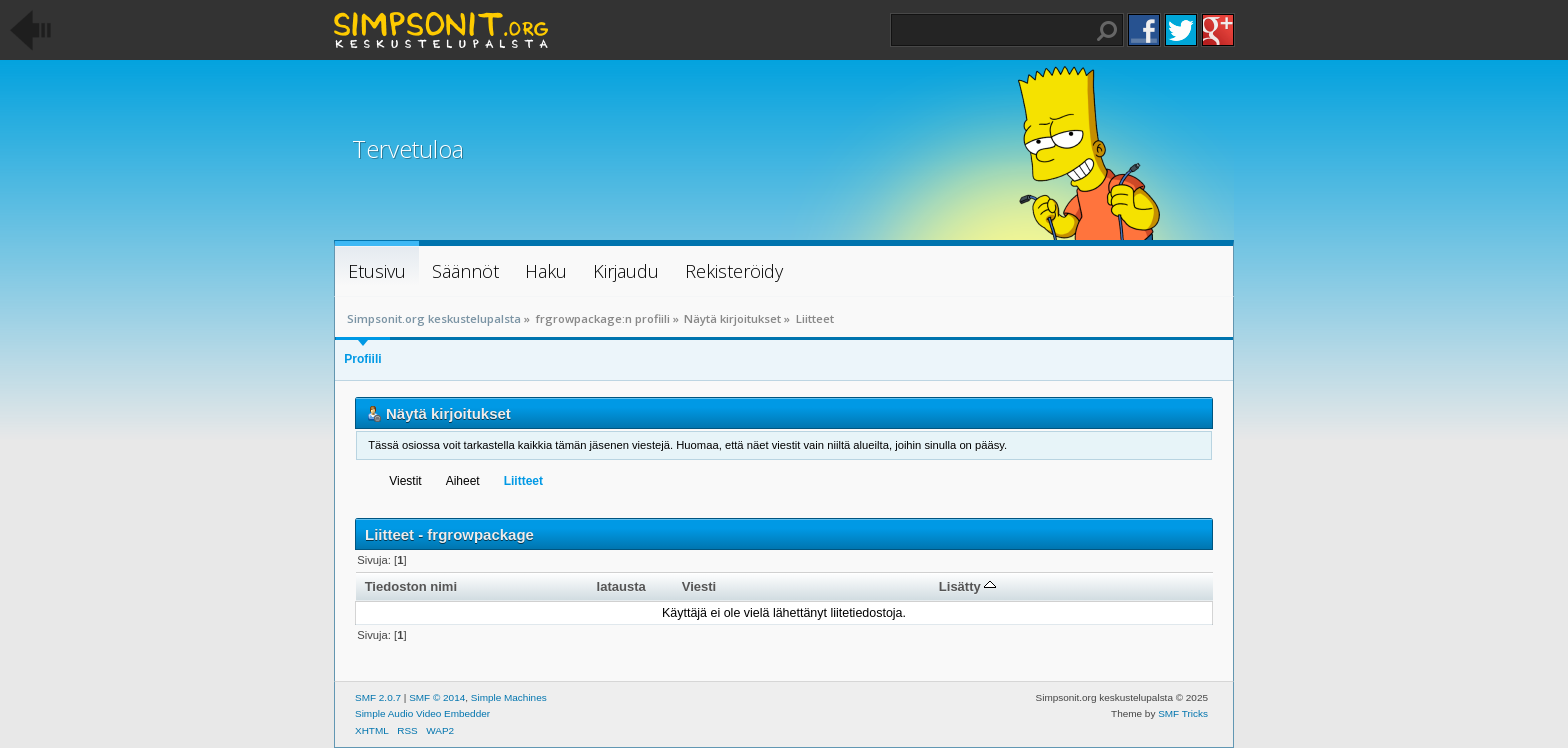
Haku (1107, 31)
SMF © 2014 (437, 697)
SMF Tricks (1183, 713)
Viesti (699, 586)
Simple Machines (509, 697)
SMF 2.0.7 (378, 697)
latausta (621, 586)
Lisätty (968, 586)
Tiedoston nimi (411, 586)
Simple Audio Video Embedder (422, 713)
